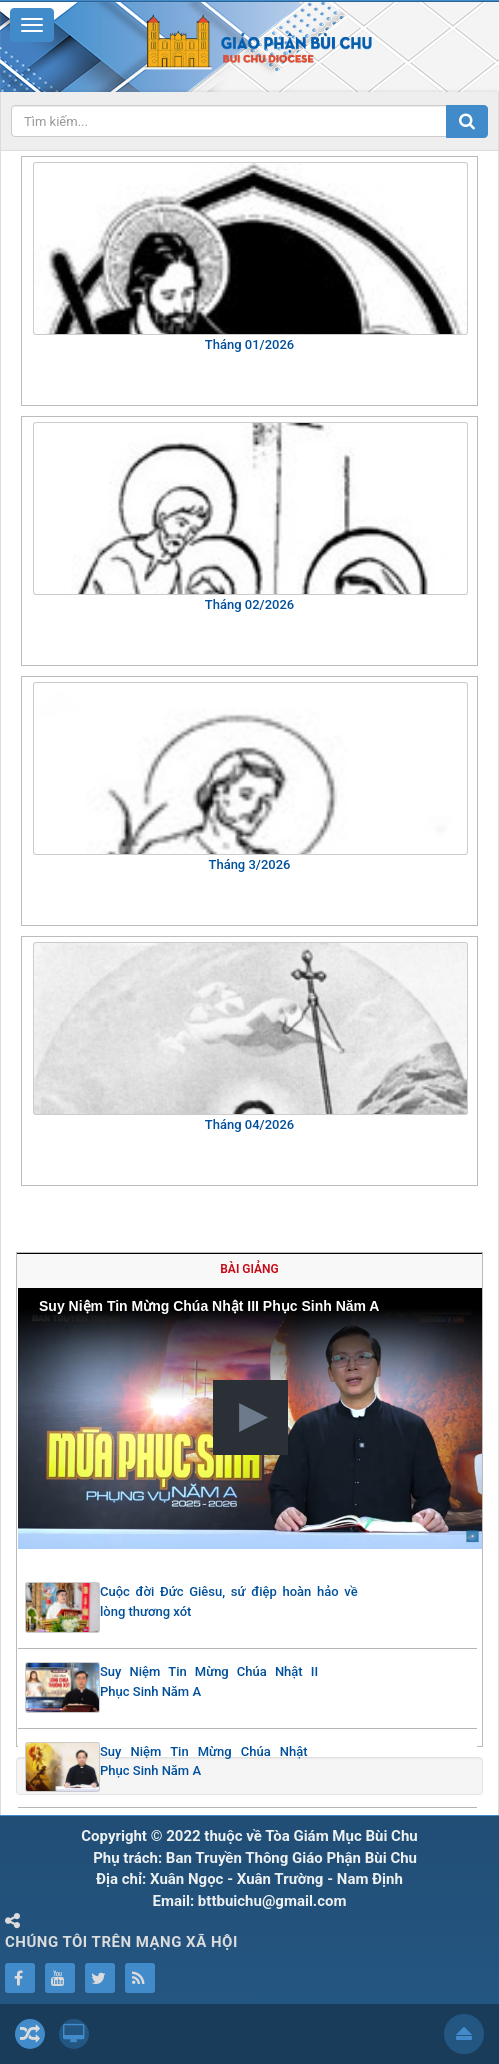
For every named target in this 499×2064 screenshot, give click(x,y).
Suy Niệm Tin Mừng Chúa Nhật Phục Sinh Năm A (204, 1761)
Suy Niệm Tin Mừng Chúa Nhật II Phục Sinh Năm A (209, 1681)
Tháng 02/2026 (249, 604)
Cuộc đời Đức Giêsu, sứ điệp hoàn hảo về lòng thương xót (229, 1601)
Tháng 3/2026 (249, 864)
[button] (250, 1417)
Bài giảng (249, 1269)
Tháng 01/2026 (249, 344)
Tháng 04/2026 (249, 1124)
